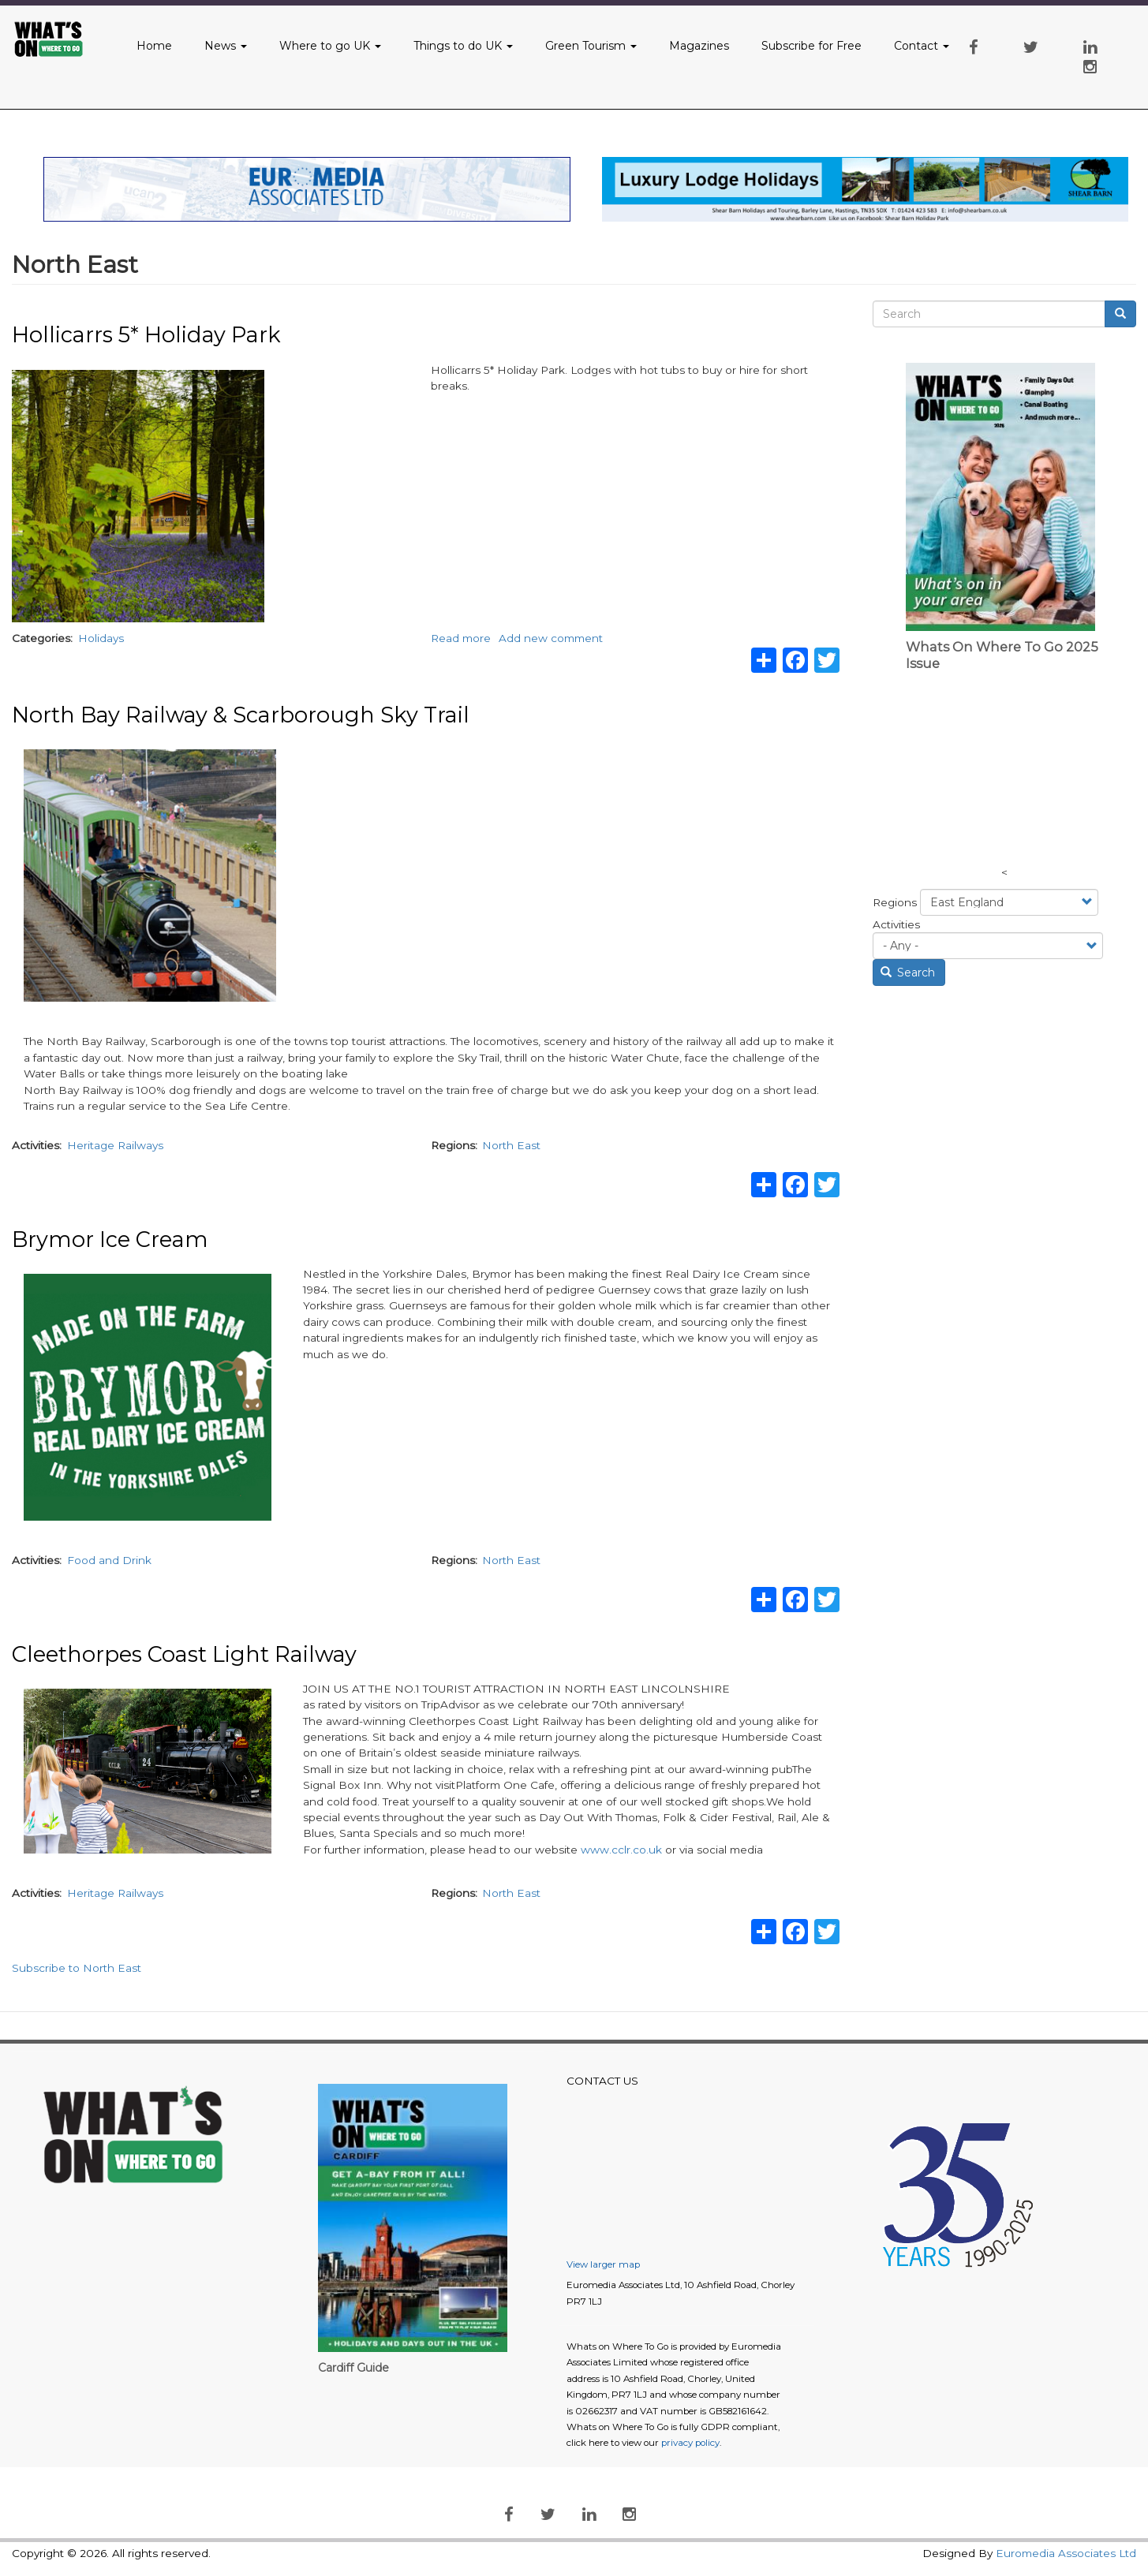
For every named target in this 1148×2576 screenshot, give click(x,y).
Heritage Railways (115, 1145)
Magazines (699, 46)
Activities (896, 924)
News (225, 46)
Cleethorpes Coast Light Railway (184, 1654)
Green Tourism (591, 46)
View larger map (603, 2264)
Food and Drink (109, 1560)
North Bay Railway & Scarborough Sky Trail (240, 715)
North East (511, 1145)
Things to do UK (463, 46)
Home (154, 46)
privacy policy (690, 2442)
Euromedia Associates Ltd (1066, 2553)
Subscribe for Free (811, 46)
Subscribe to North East (76, 1968)
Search (908, 972)
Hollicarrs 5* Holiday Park (146, 335)
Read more (461, 638)
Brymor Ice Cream (110, 1239)
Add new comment (551, 638)
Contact (921, 46)
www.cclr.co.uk (621, 1849)
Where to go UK (330, 46)
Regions (895, 902)
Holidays (101, 638)
